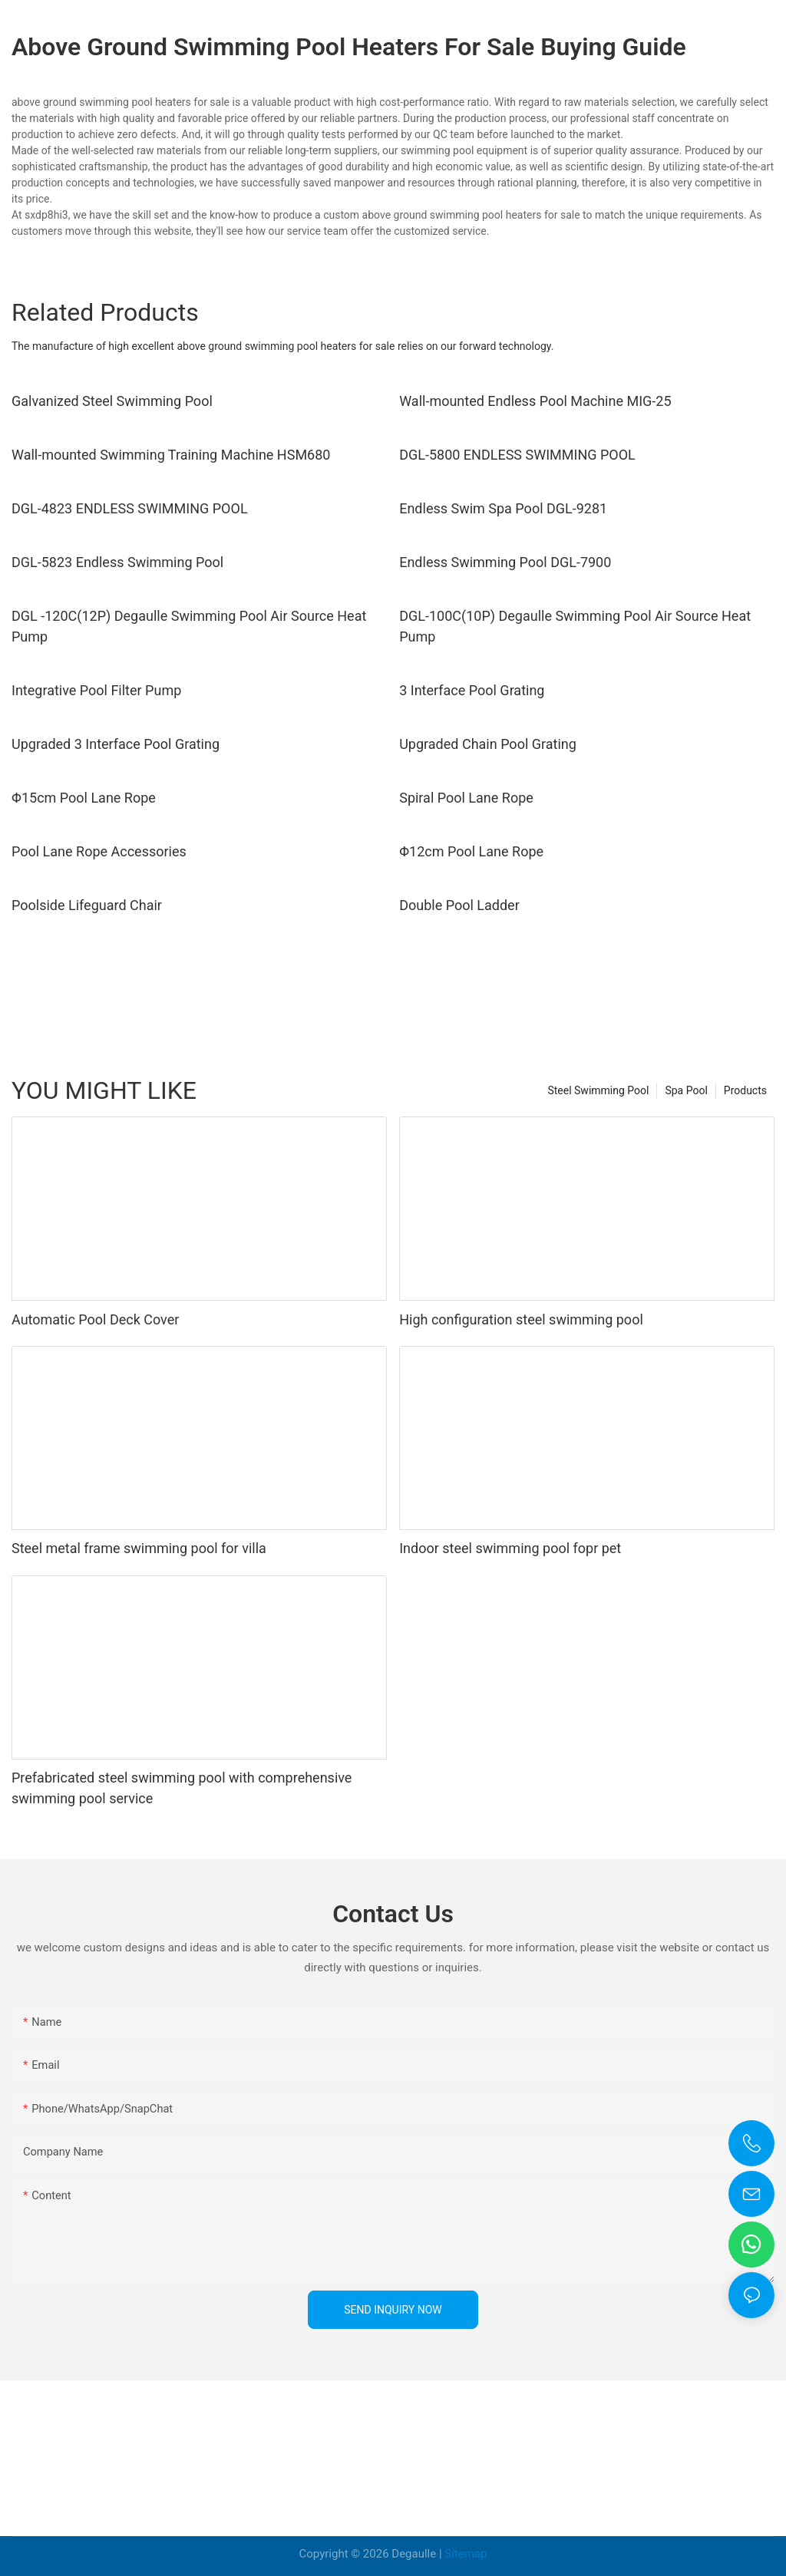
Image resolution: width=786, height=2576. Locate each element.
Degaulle (413, 2554)
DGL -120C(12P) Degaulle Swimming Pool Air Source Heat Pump (189, 626)
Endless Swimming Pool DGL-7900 (505, 562)
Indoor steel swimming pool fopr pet (510, 1548)
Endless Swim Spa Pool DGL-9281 (503, 508)
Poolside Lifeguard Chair (87, 905)
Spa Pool (686, 1090)
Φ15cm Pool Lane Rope (84, 798)
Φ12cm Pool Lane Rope (471, 851)
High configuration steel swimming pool (521, 1319)
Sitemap (465, 2554)
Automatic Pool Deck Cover (95, 1319)
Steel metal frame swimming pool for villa (139, 1548)
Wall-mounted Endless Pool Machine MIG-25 (535, 401)
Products (745, 1090)
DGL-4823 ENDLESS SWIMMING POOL (130, 508)
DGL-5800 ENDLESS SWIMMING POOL (517, 455)
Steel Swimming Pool (598, 1090)
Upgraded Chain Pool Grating (487, 744)
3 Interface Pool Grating (471, 690)
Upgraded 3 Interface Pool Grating (116, 744)
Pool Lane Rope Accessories (99, 851)
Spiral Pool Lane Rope (466, 798)
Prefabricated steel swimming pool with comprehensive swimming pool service (182, 1788)
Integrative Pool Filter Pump (96, 690)
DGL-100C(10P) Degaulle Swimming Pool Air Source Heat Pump (575, 626)
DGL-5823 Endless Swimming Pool (117, 562)
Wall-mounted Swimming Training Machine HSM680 (171, 455)
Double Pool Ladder (459, 905)
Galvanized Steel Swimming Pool (112, 401)
